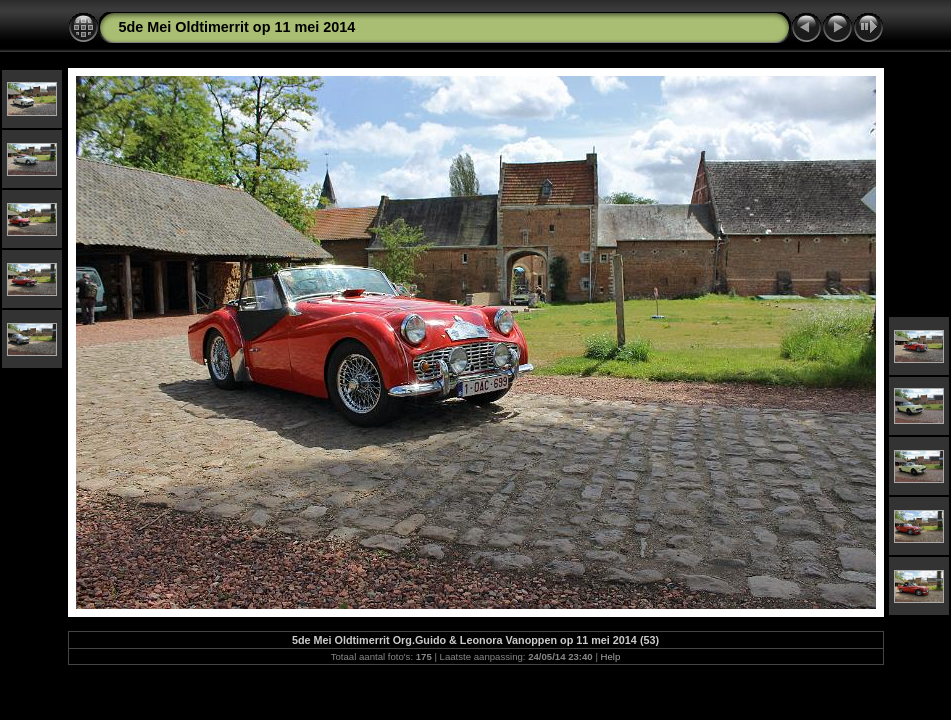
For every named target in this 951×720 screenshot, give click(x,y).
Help (611, 656)
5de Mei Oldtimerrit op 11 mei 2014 (237, 27)
